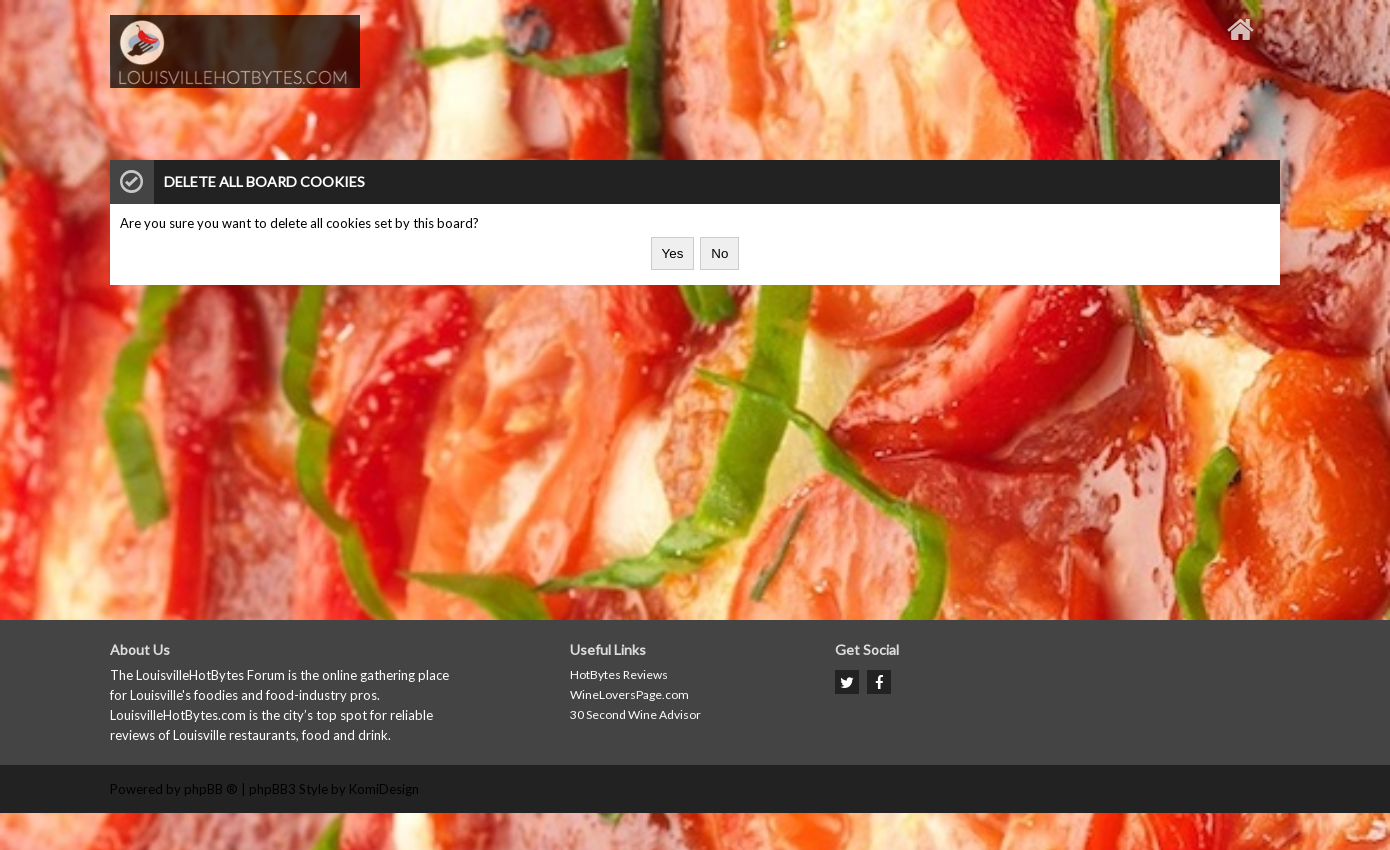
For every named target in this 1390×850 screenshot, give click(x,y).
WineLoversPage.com (629, 694)
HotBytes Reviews (619, 674)
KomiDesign (384, 789)
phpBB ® (211, 789)
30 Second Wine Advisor (635, 714)
